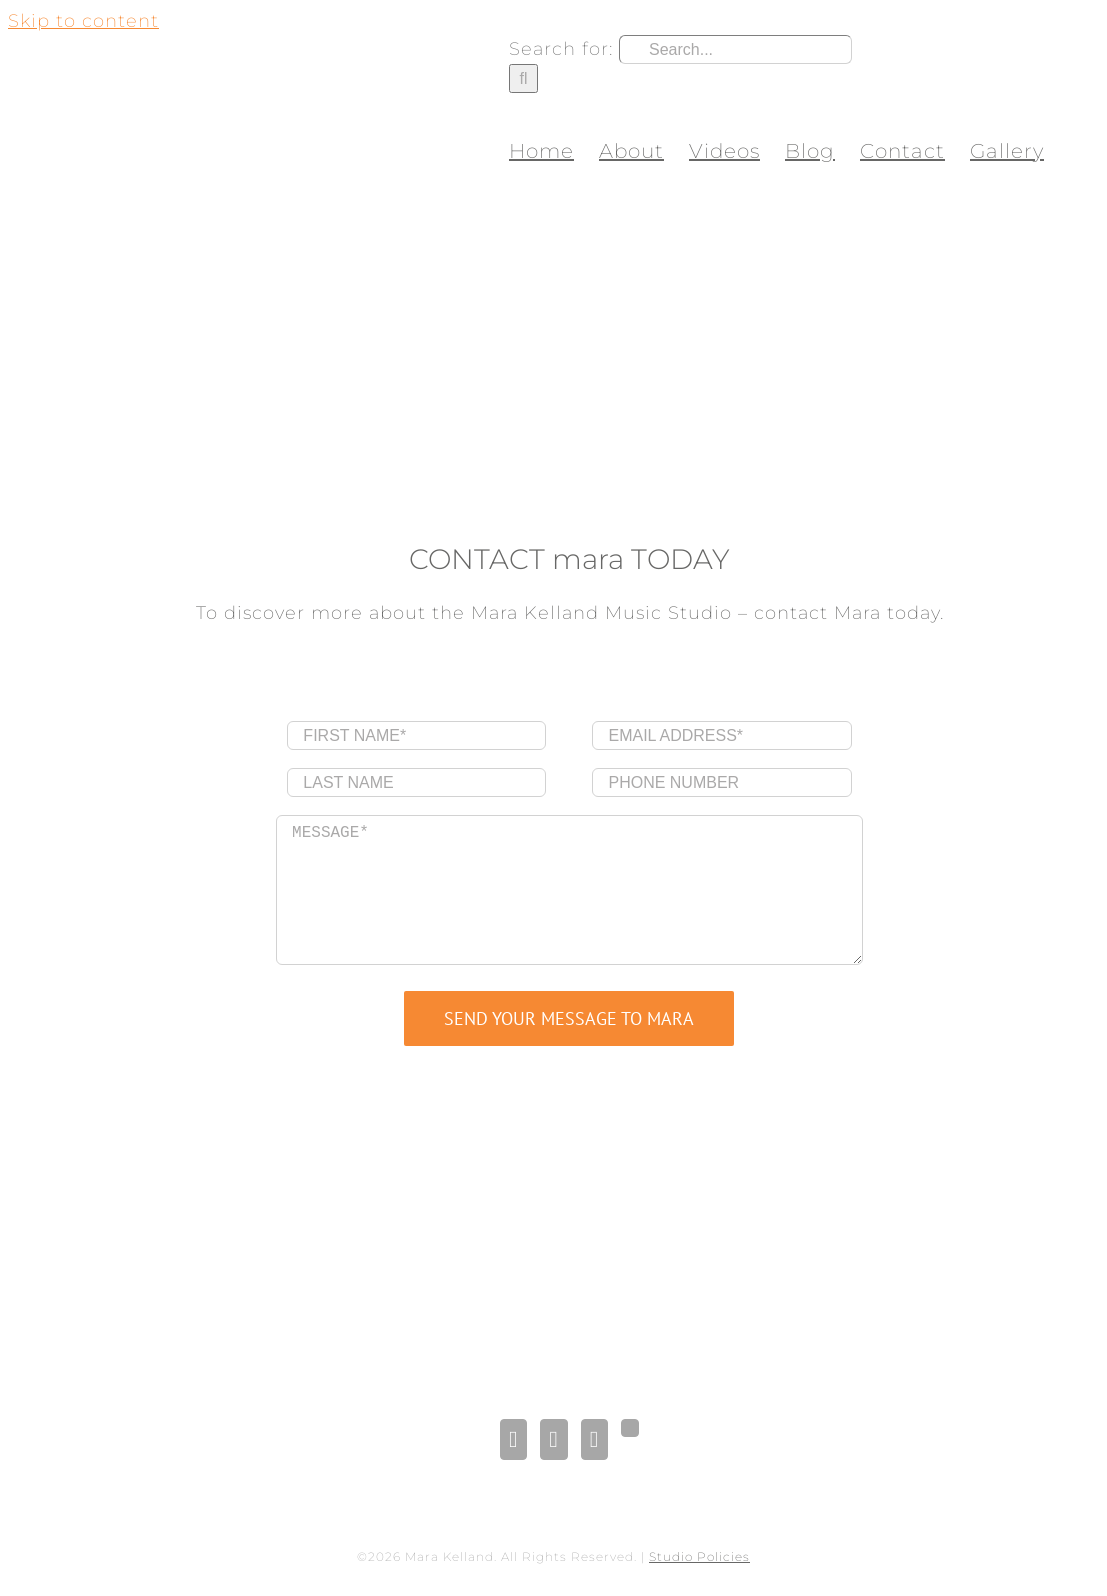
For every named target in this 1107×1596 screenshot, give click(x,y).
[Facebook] (513, 1439)
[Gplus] (630, 1428)
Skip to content (83, 21)
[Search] (523, 78)
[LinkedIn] (553, 1439)
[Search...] (735, 49)
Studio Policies (699, 1556)
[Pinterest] (594, 1439)
